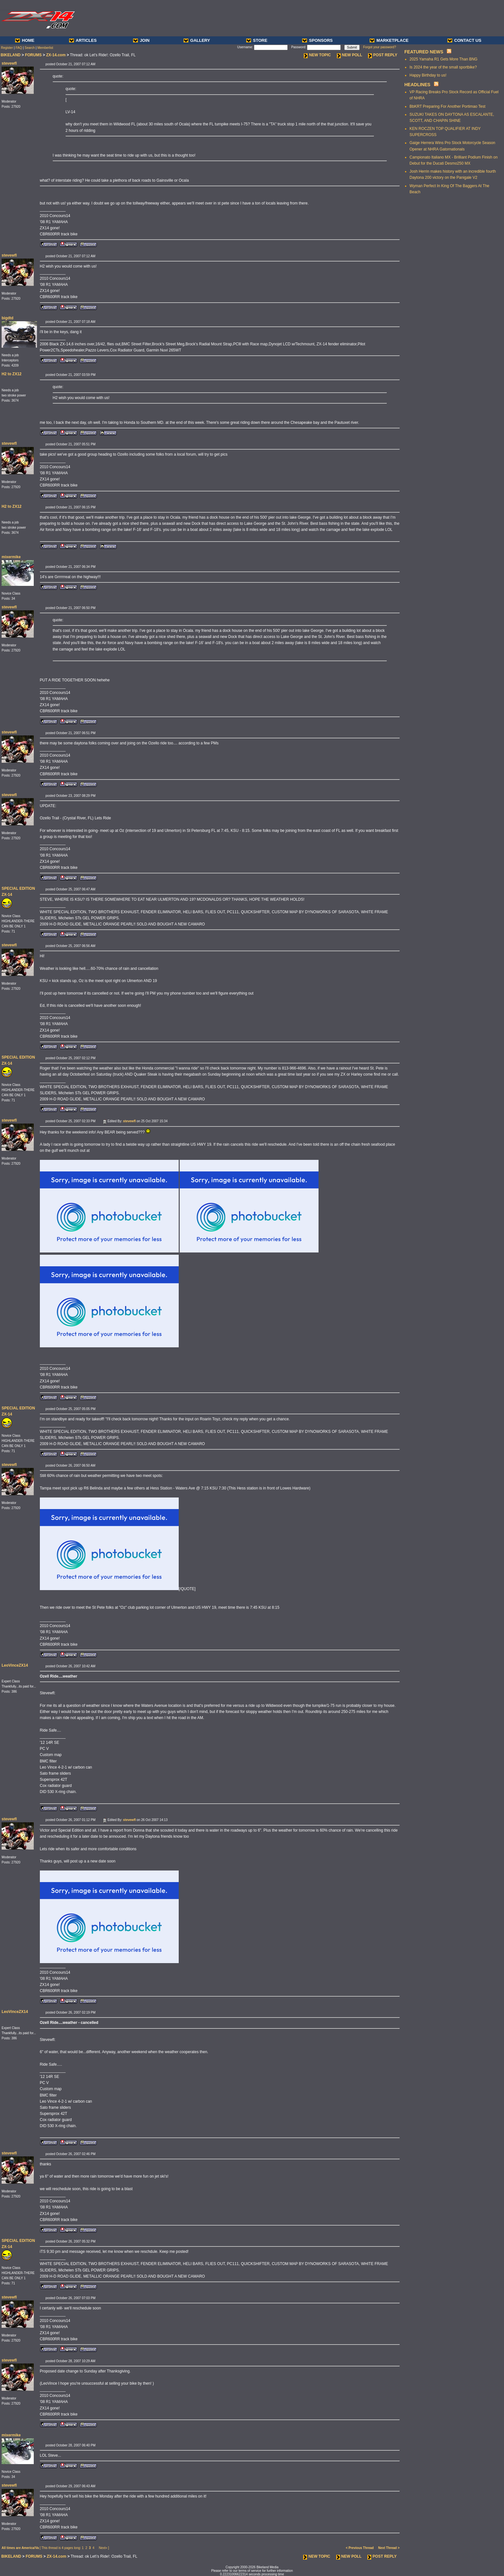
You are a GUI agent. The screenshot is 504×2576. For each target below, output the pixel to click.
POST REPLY (382, 55)
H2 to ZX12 (12, 374)
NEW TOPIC (317, 55)
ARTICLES (83, 40)
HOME (24, 40)
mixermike (11, 557)
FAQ (18, 48)
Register (7, 48)
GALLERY (197, 40)
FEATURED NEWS (423, 51)
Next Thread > (389, 2548)
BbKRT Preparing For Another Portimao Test (447, 106)
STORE (256, 40)
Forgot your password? (379, 47)
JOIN (141, 40)
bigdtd (8, 318)
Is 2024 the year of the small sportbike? (443, 67)
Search (30, 48)
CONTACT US (464, 40)
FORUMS (33, 55)
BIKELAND (11, 55)
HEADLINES (417, 84)
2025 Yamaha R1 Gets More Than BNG (443, 59)
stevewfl (9, 63)
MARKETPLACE (389, 40)
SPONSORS (317, 40)
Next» (103, 2548)
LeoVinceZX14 (15, 1665)
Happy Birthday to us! (428, 75)
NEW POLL (349, 55)
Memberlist (45, 48)
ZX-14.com (56, 55)
